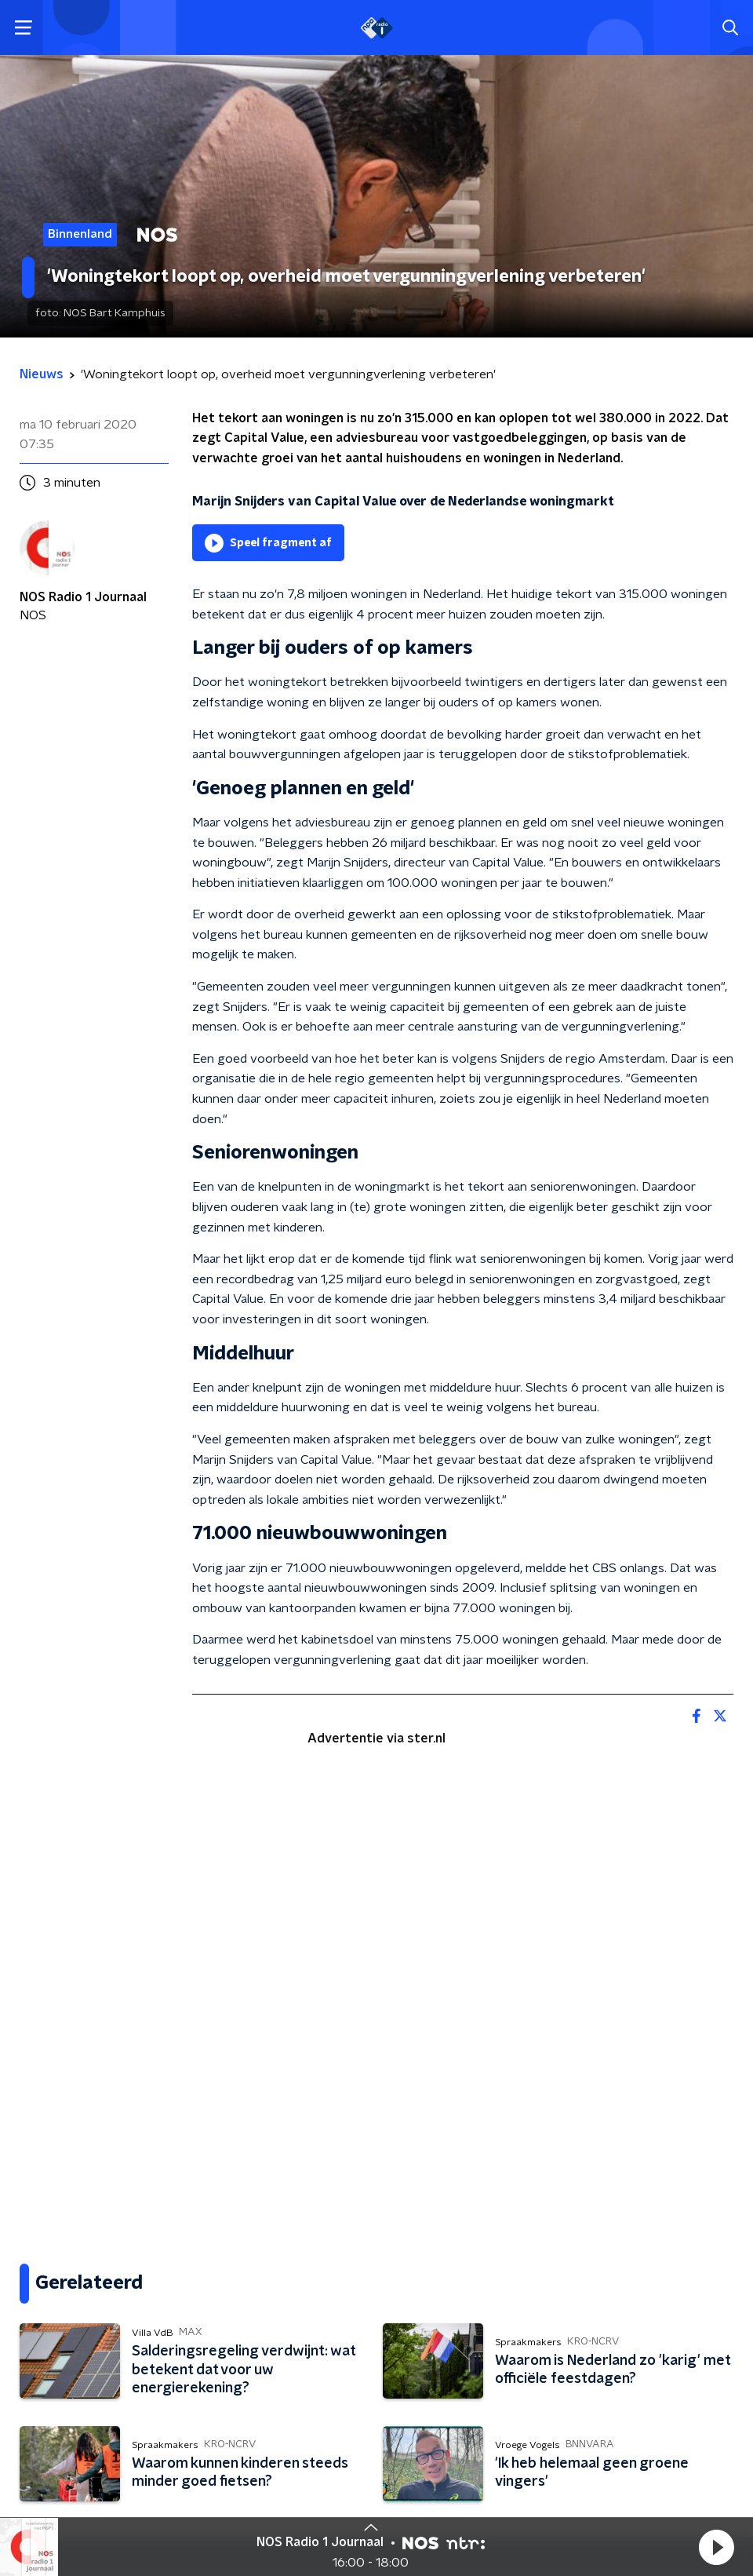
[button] (716, 2547)
